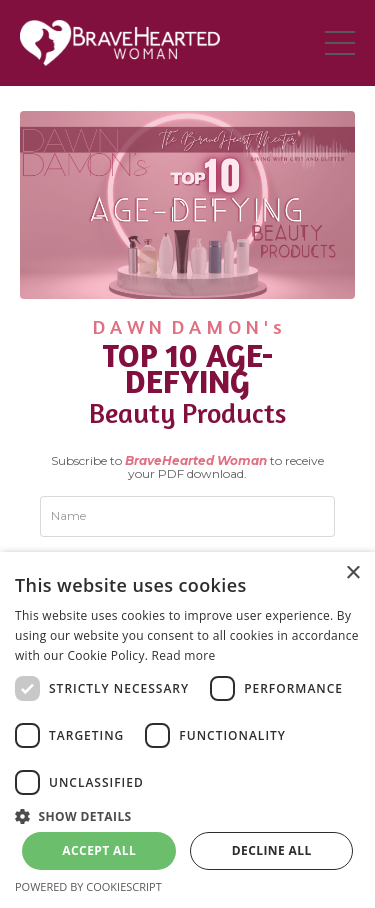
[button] (187, 814)
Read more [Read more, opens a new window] (184, 655)
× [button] (352, 573)
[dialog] (187, 730)
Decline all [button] (272, 850)
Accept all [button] (99, 850)
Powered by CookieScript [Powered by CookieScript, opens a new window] (88, 886)
